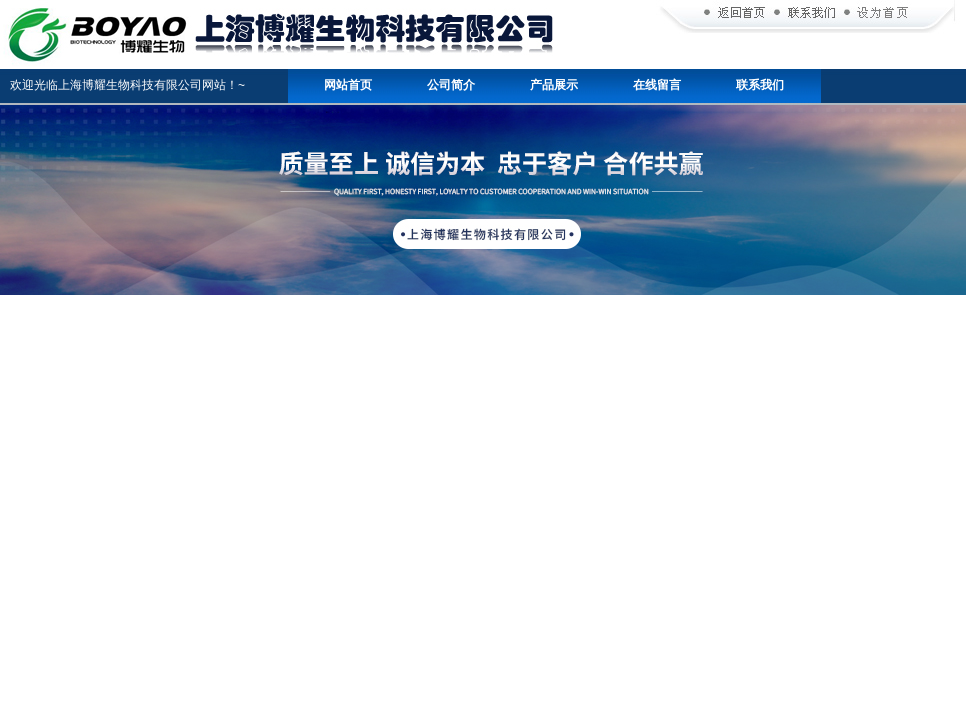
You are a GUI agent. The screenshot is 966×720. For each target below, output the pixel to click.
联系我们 (760, 85)
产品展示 (554, 85)
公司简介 (451, 85)
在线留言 (657, 85)
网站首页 (348, 85)
